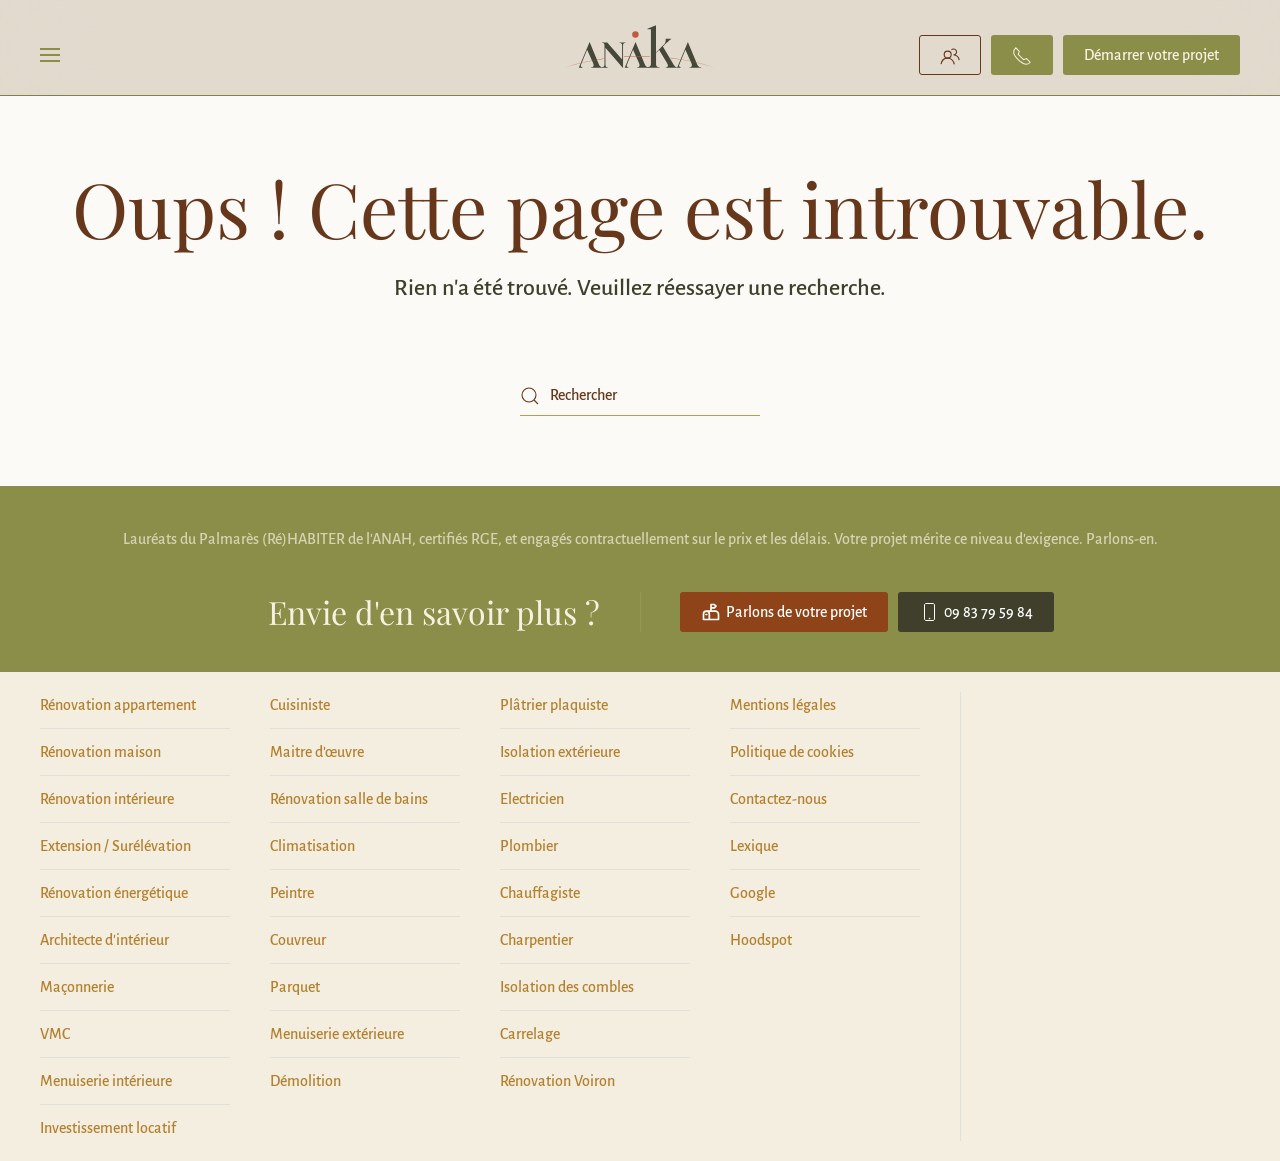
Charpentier (536, 940)
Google (752, 893)
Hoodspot (761, 940)
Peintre (292, 893)
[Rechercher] (640, 396)
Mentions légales (783, 705)
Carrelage (530, 1034)
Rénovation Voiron (557, 1081)
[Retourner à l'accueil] (640, 55)
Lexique (754, 846)
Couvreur (298, 940)
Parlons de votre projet (784, 612)
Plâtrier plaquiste (554, 705)
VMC (55, 1034)
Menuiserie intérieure (106, 1081)
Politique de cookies (792, 752)
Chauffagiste (540, 893)
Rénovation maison (100, 752)
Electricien (532, 799)
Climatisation (312, 846)
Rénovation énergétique (114, 893)
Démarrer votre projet (1151, 55)
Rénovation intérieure (107, 799)
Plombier (529, 846)
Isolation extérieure (560, 752)
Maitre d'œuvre (317, 752)
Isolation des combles (567, 987)
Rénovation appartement (118, 705)
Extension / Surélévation (115, 846)
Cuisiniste (300, 705)
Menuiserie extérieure (337, 1034)
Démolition (305, 1081)
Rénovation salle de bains (349, 799)
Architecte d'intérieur (104, 940)
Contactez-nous (778, 799)
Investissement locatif (108, 1128)
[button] (50, 55)
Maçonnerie (77, 987)
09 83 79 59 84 (976, 612)
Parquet (295, 987)
